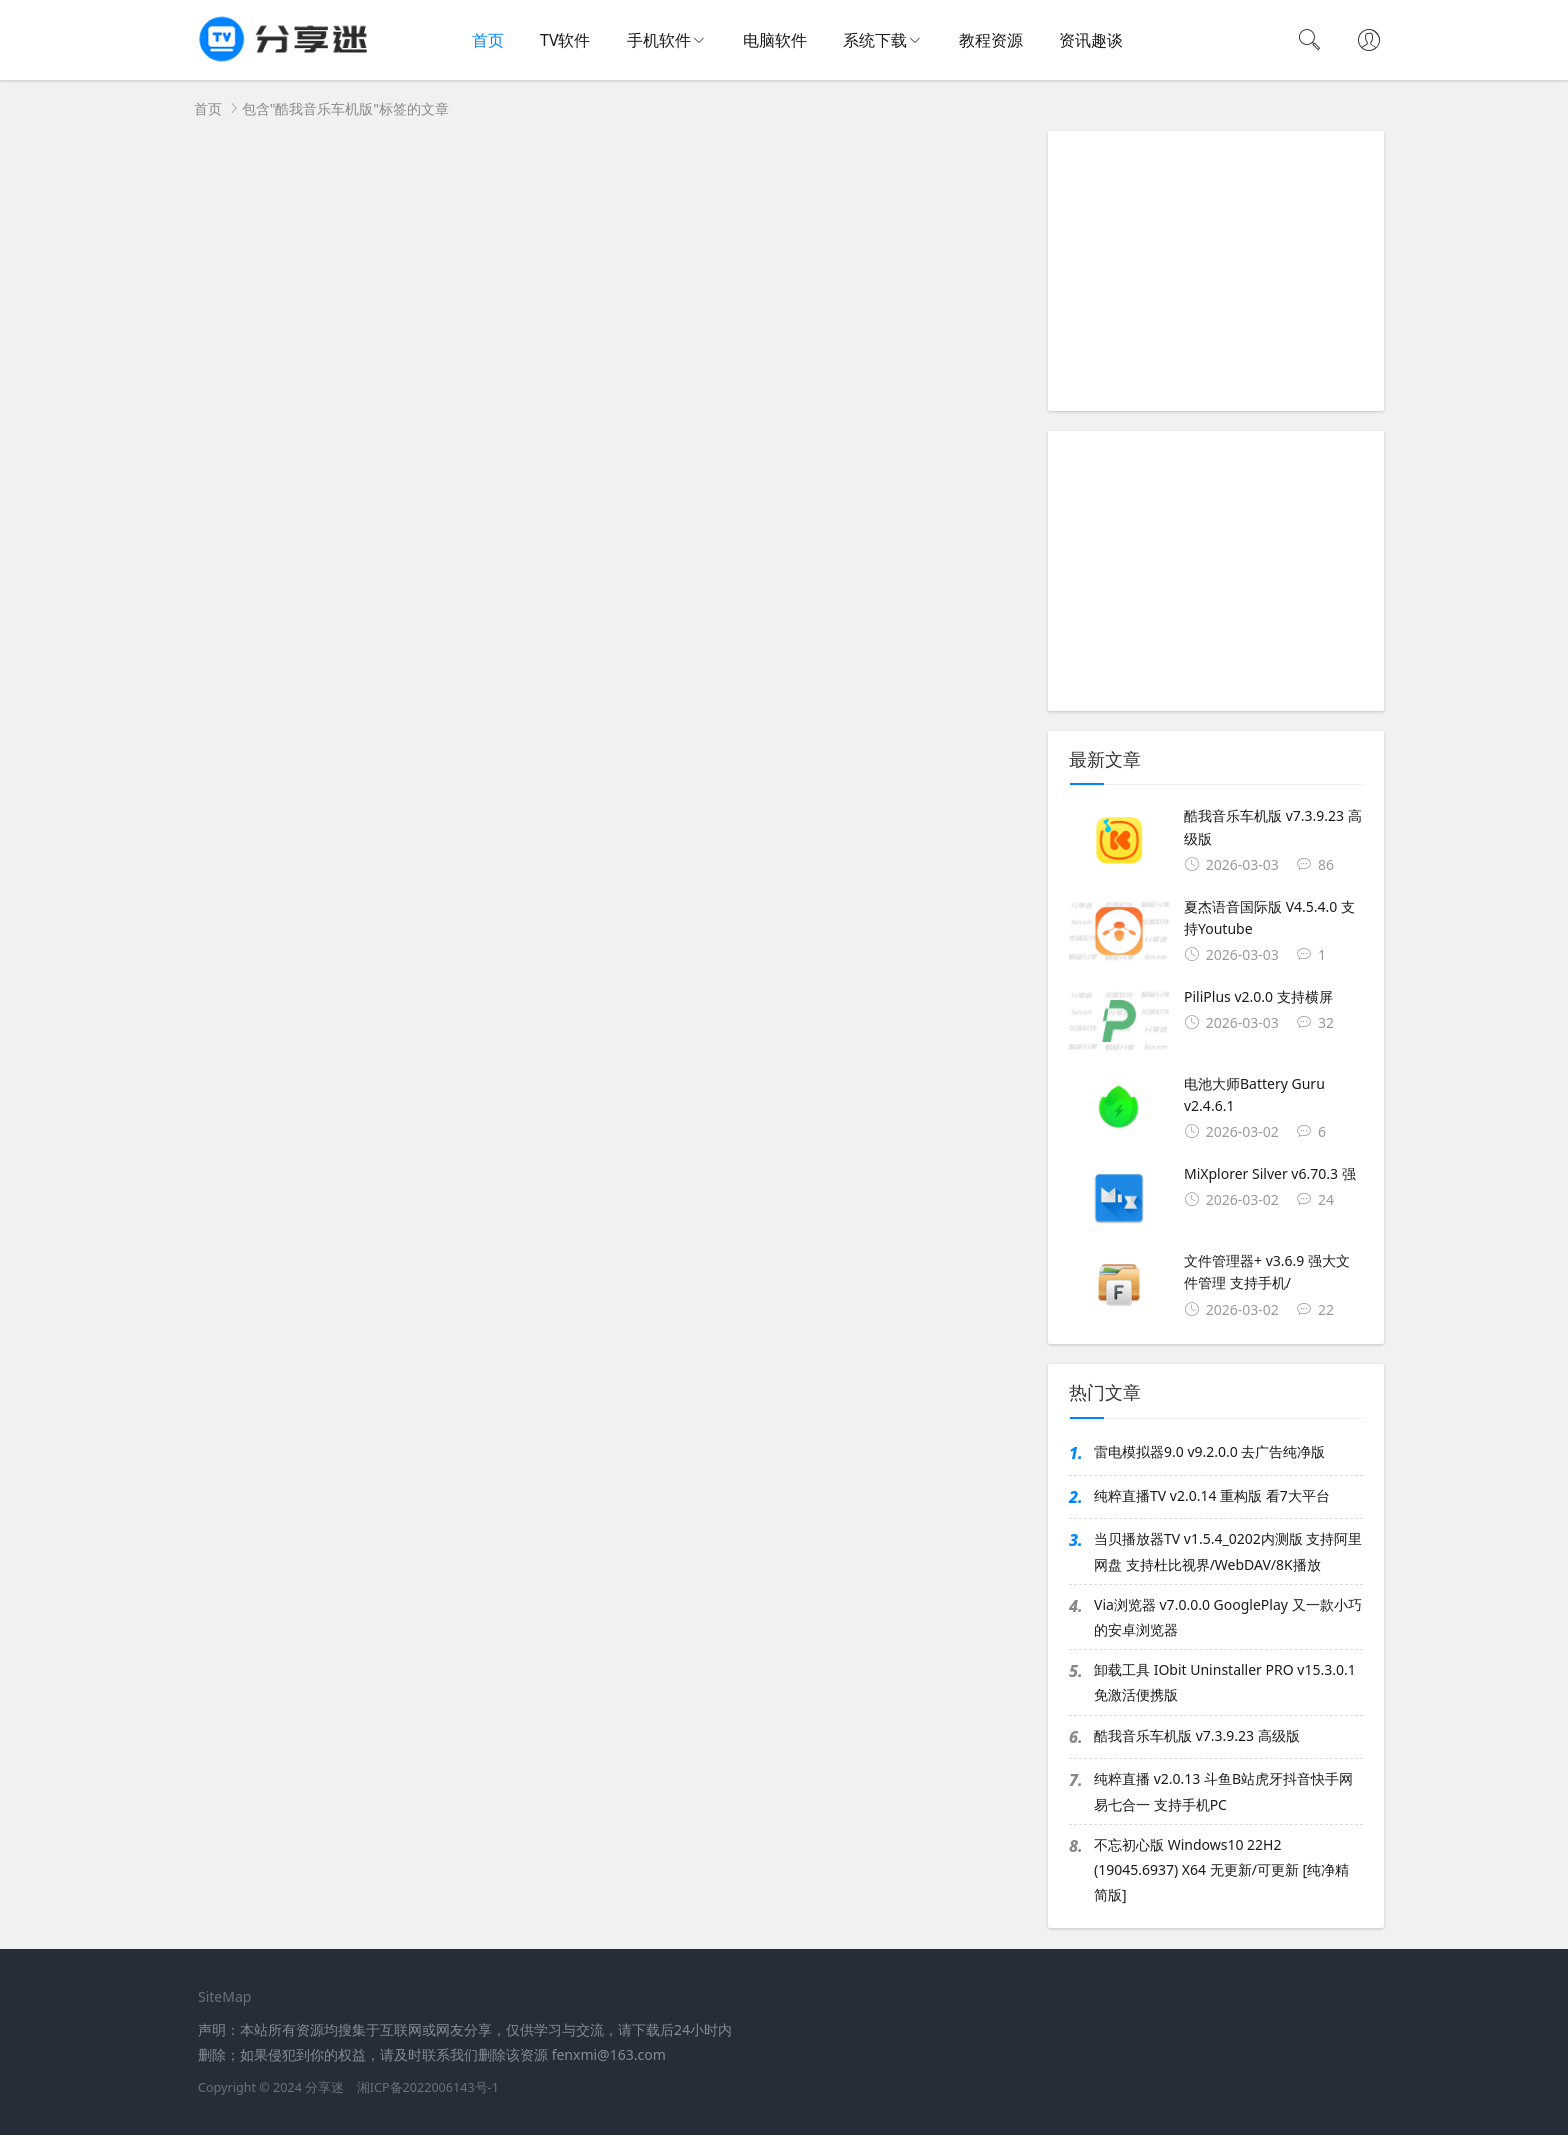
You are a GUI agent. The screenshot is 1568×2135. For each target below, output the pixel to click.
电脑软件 (775, 40)
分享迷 (324, 2087)
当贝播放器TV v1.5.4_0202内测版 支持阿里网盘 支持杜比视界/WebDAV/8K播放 (1228, 1551)
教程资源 (991, 40)
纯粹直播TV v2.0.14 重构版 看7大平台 (1212, 1495)
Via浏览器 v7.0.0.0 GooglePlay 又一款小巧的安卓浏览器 (1228, 1617)
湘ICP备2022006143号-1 (428, 2087)
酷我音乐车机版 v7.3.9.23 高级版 (1197, 1735)
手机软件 (659, 40)
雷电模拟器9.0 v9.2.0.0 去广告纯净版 (1209, 1451)
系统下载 (875, 40)
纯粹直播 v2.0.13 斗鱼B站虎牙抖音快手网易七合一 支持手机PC (1223, 1791)
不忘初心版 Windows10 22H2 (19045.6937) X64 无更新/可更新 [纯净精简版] (1221, 1869)
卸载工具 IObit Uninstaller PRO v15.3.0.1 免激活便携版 (1225, 1682)
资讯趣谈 (1091, 40)
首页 (488, 40)
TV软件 (565, 40)
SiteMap (224, 1996)
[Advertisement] (1216, 271)
